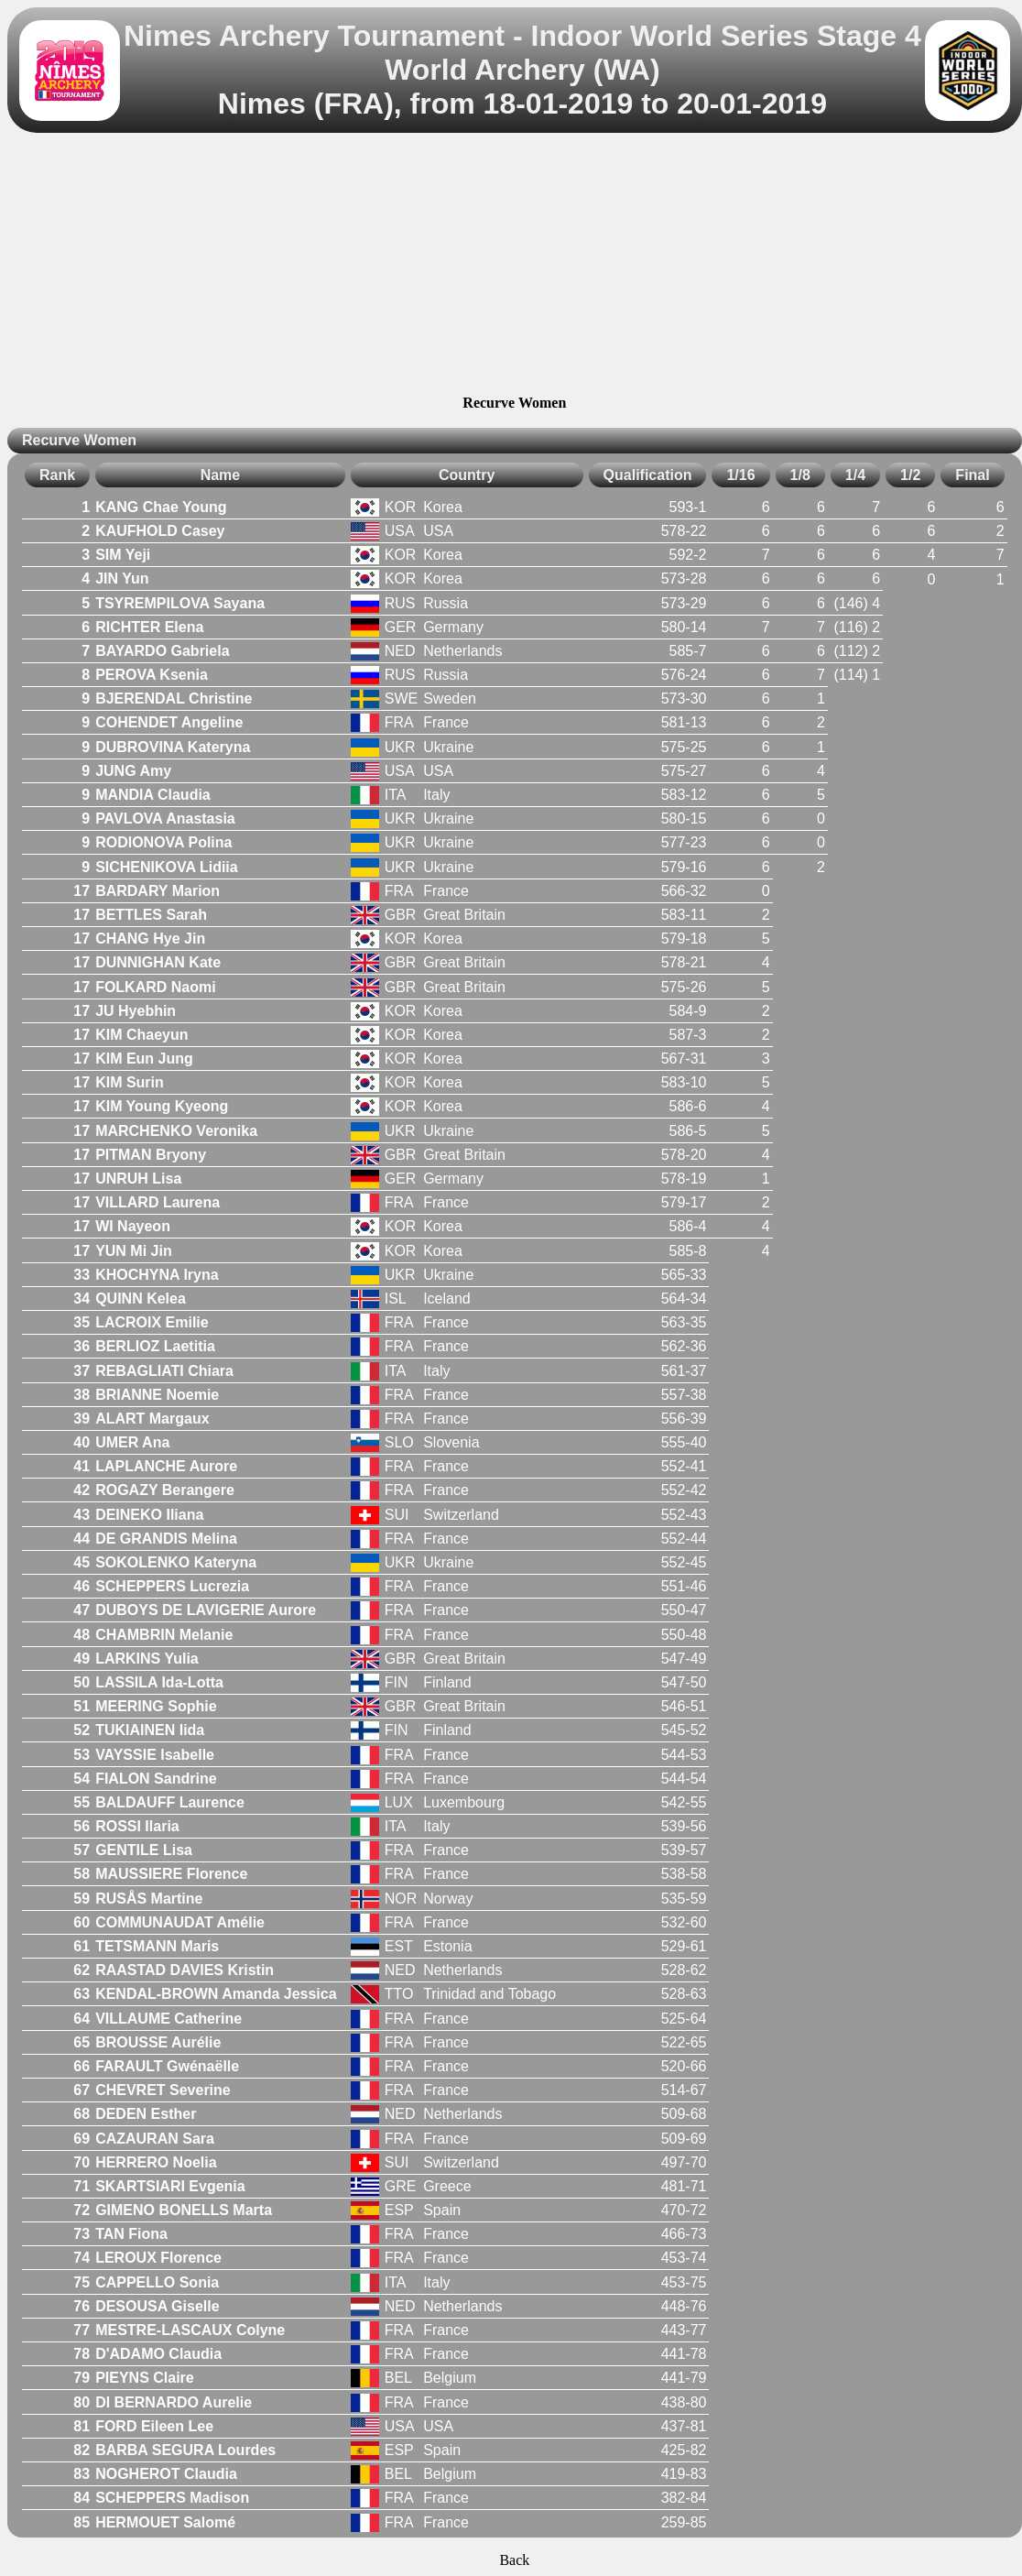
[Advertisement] (514, 266)
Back (514, 2560)
